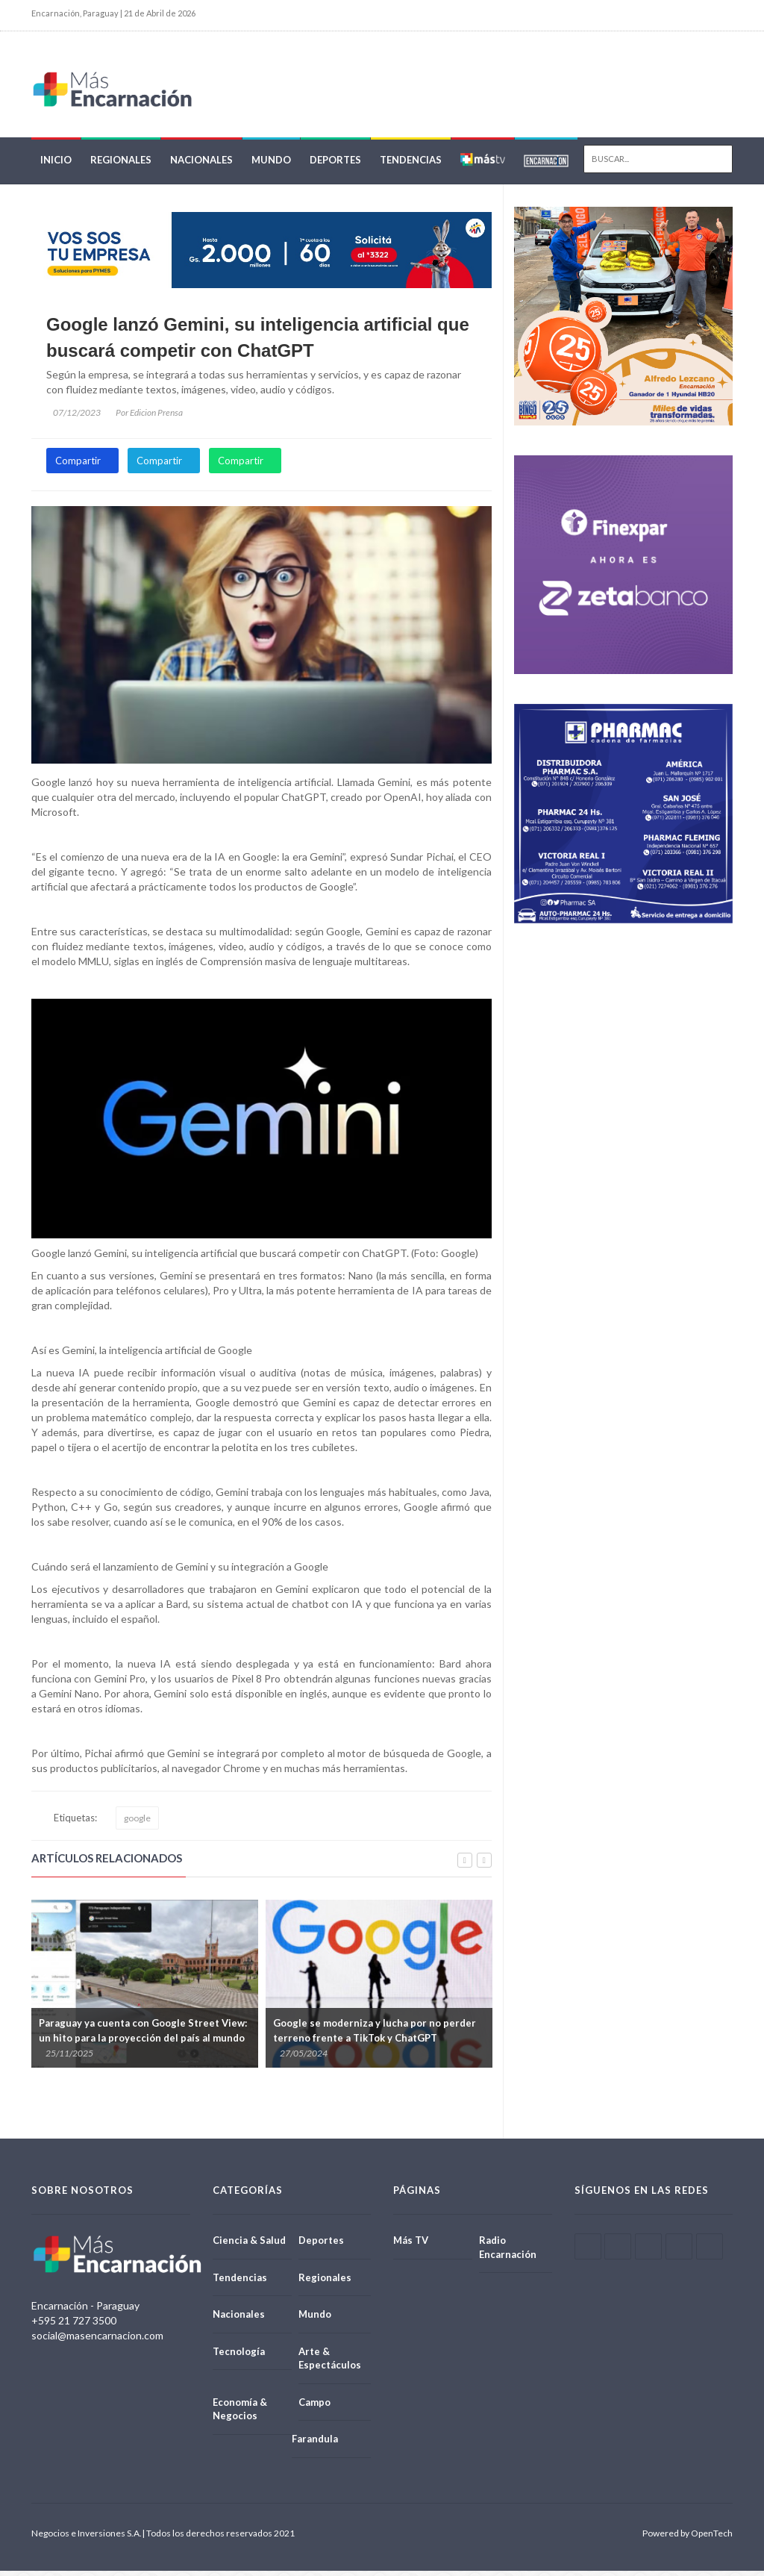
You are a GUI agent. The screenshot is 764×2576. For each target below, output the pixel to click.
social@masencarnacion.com (97, 2340)
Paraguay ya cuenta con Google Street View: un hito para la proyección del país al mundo (143, 2035)
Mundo (271, 166)
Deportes (335, 166)
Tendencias (411, 166)
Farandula (315, 2445)
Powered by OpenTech (687, 2538)
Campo (314, 2407)
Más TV (410, 2245)
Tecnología (239, 2357)
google (137, 1823)
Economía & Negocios (240, 2414)
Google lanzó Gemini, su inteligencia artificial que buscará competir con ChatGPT (257, 343)
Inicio (56, 166)
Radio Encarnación (507, 2252)
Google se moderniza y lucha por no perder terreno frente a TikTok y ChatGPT (374, 2035)
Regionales (120, 166)
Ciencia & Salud (249, 2245)
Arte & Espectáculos (329, 2364)
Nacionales (201, 166)
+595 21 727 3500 (73, 2325)
